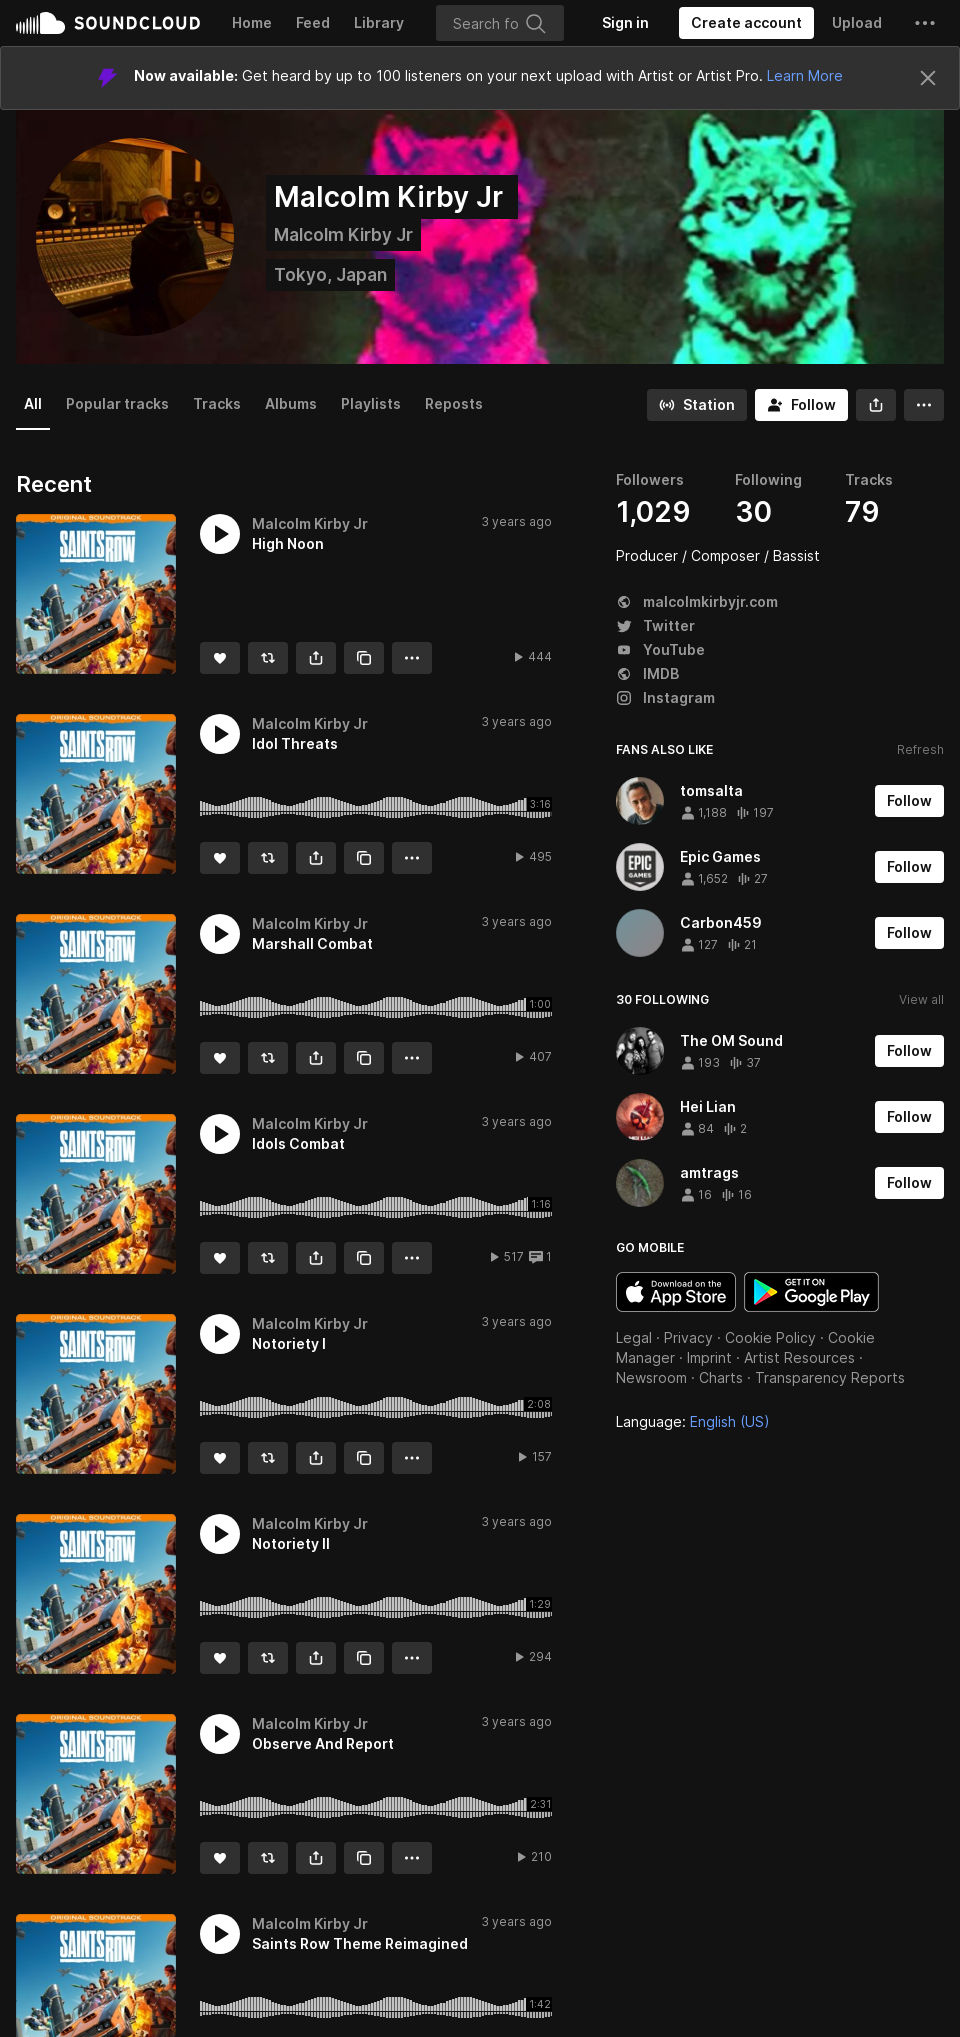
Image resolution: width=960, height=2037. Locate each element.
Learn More (805, 75)
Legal (634, 1337)
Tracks (217, 403)
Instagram (665, 697)
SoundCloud (108, 23)
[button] (925, 23)
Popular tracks (117, 403)
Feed (313, 22)
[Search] (500, 23)
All (33, 403)
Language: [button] (693, 1421)
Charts (721, 1377)
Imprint (709, 1357)
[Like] (220, 658)
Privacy (688, 1337)
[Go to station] (697, 405)
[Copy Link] (364, 658)
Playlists (371, 403)
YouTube (660, 649)
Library (379, 22)
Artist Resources (799, 1357)
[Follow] (801, 405)
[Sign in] (625, 23)
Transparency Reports (830, 1377)
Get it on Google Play (811, 1292)
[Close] (928, 78)
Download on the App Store (676, 1292)
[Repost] (268, 658)
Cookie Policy (770, 1337)
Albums (291, 403)
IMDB (647, 673)
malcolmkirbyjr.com (697, 601)
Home (252, 22)
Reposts (454, 403)
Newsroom (651, 1377)
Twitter (655, 625)
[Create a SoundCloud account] (746, 23)
